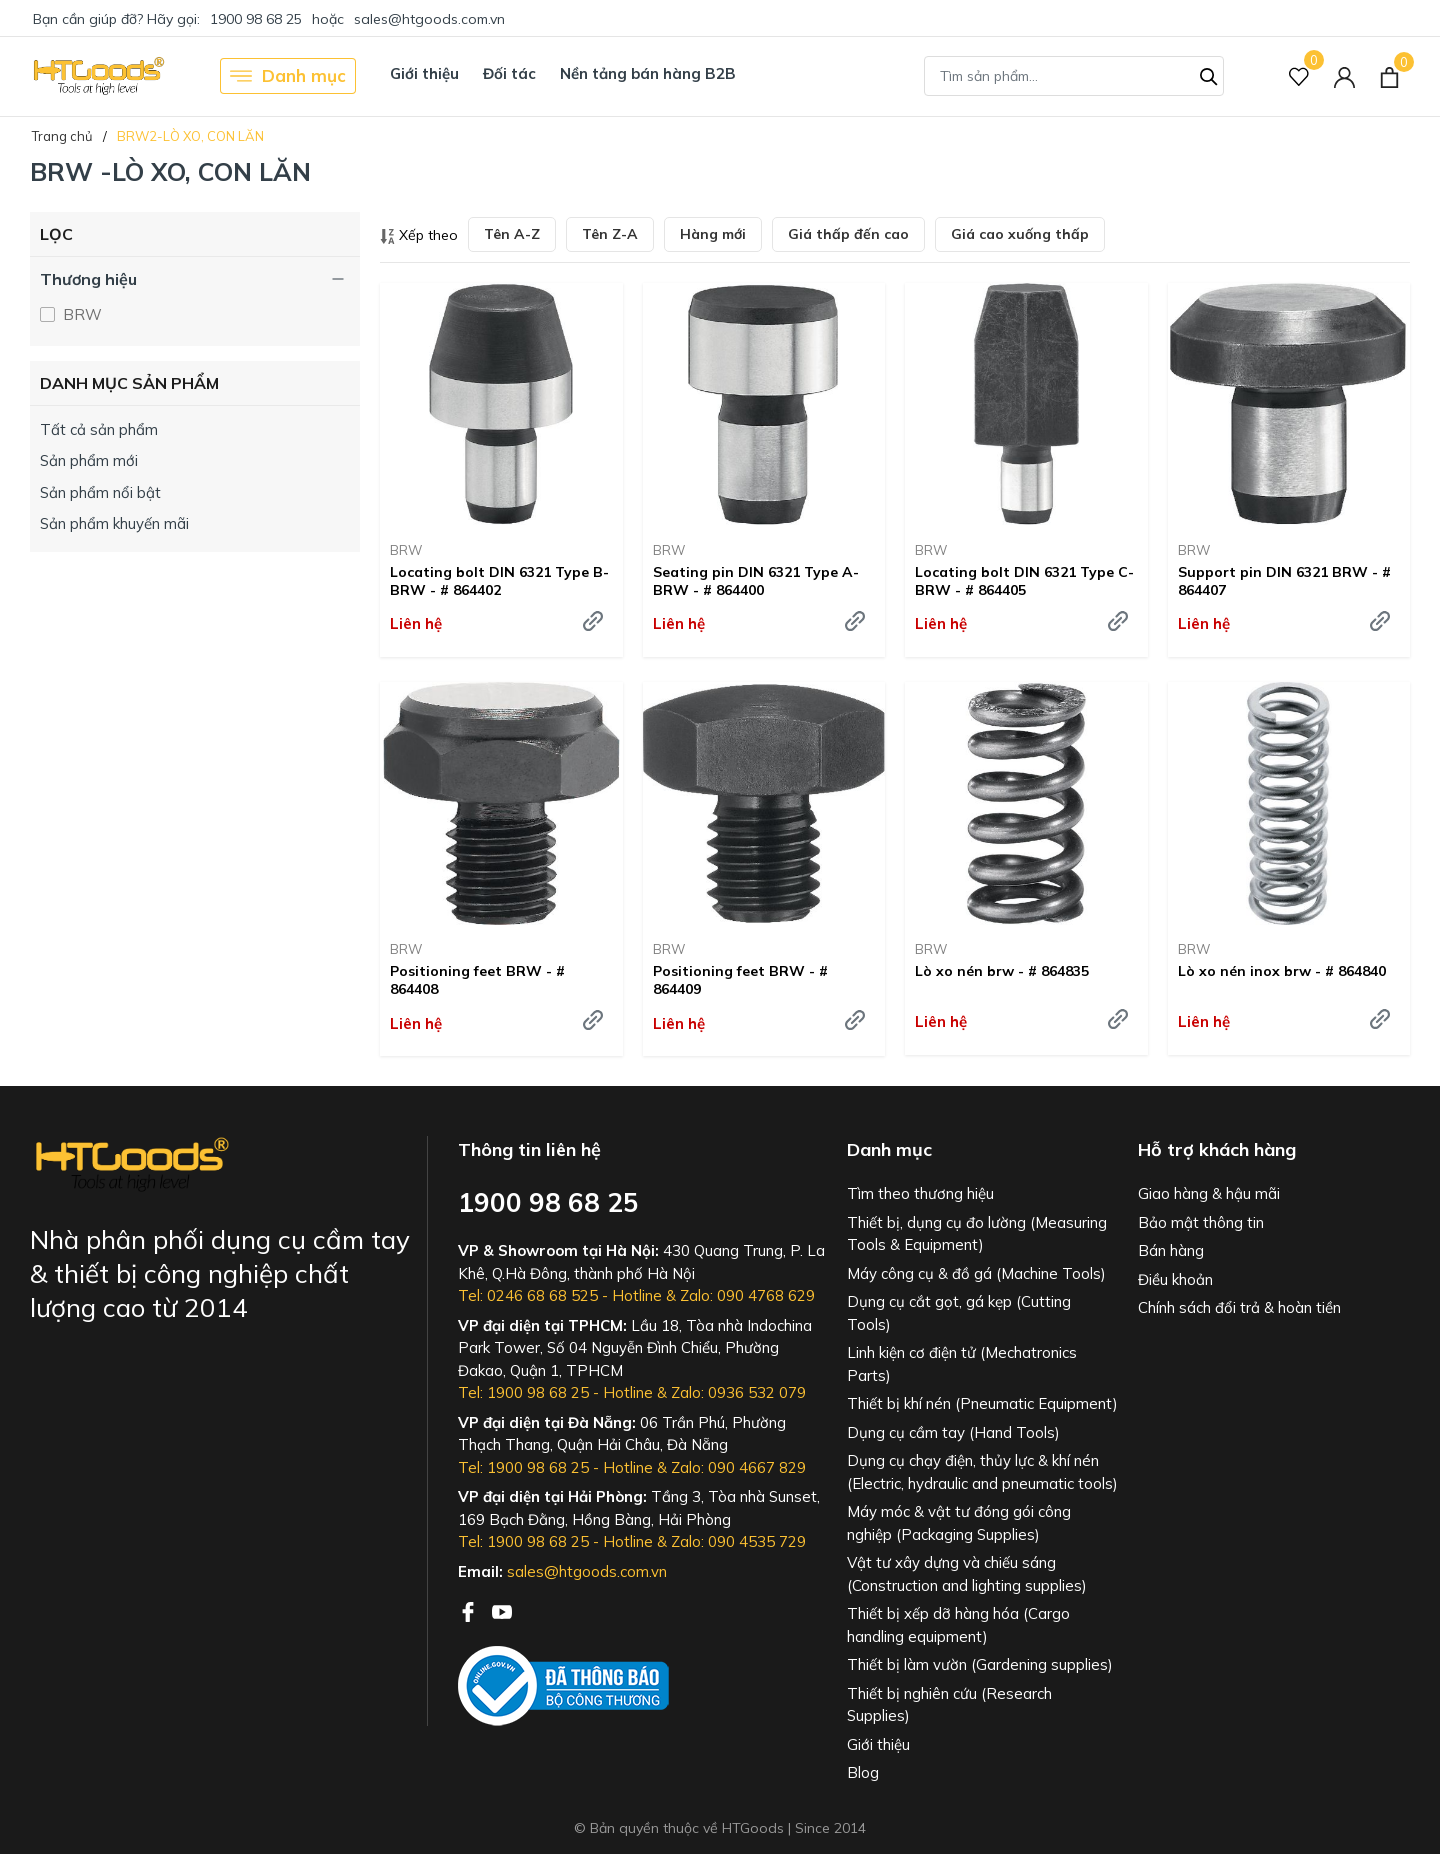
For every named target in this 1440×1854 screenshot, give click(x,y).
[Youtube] (502, 1610)
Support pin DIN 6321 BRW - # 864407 (1284, 581)
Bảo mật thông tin (1201, 1222)
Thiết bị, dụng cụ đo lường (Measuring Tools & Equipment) (977, 1234)
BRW (80, 314)
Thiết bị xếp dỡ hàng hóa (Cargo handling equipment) (958, 1625)
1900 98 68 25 (256, 19)
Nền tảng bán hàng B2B (648, 73)
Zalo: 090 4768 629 (747, 1295)
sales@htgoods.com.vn (429, 19)
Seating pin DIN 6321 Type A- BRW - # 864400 (756, 581)
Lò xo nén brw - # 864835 (1002, 971)
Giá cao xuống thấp (1020, 234)
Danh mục (288, 76)
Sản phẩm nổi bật (100, 492)
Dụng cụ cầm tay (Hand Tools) (953, 1432)
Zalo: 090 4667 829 (738, 1467)
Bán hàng (1171, 1250)
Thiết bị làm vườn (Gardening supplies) (980, 1664)
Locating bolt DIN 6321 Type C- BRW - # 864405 (1024, 581)
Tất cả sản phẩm (99, 429)
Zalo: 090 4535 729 (738, 1541)
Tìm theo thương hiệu (920, 1193)
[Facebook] (470, 1610)
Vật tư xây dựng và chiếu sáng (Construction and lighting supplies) (967, 1574)
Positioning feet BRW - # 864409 (740, 980)
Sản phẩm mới (89, 460)
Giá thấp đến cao (848, 234)
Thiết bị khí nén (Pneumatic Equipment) (982, 1403)
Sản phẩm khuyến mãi (114, 523)
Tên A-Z (512, 234)
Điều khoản (1175, 1279)
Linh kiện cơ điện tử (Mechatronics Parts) (962, 1364)
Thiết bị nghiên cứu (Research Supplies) (949, 1705)
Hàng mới (713, 234)
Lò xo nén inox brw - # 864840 (1282, 971)
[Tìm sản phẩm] (1074, 76)
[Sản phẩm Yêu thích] (1299, 76)
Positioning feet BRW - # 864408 (477, 980)
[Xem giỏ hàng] (1389, 76)
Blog (863, 1772)
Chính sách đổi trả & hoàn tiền (1239, 1307)
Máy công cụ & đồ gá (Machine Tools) (976, 1273)
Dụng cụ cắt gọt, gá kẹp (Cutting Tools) (959, 1313)
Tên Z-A (610, 234)
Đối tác (509, 73)
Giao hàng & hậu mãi (1209, 1193)
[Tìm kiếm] (1209, 74)
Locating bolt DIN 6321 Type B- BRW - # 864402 (499, 581)
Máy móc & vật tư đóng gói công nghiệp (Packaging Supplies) (959, 1523)
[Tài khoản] (1344, 76)
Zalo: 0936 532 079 (738, 1392)
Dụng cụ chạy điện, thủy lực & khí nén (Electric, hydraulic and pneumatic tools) (982, 1472)
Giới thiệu (424, 73)
